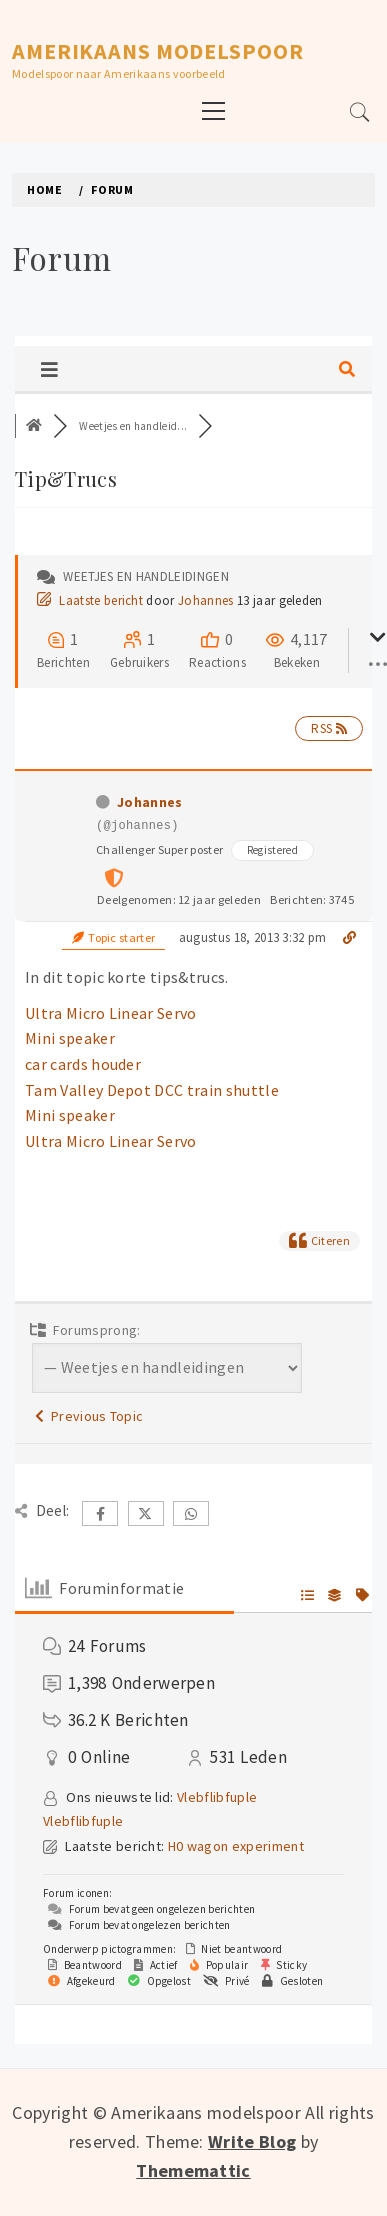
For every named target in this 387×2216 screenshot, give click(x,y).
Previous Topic (89, 1416)
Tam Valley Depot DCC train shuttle (152, 1090)
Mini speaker (70, 1038)
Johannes (206, 600)
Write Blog (252, 2141)
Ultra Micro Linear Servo (111, 1013)
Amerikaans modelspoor (157, 51)
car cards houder (83, 1064)
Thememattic (193, 2170)
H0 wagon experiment (236, 1846)
